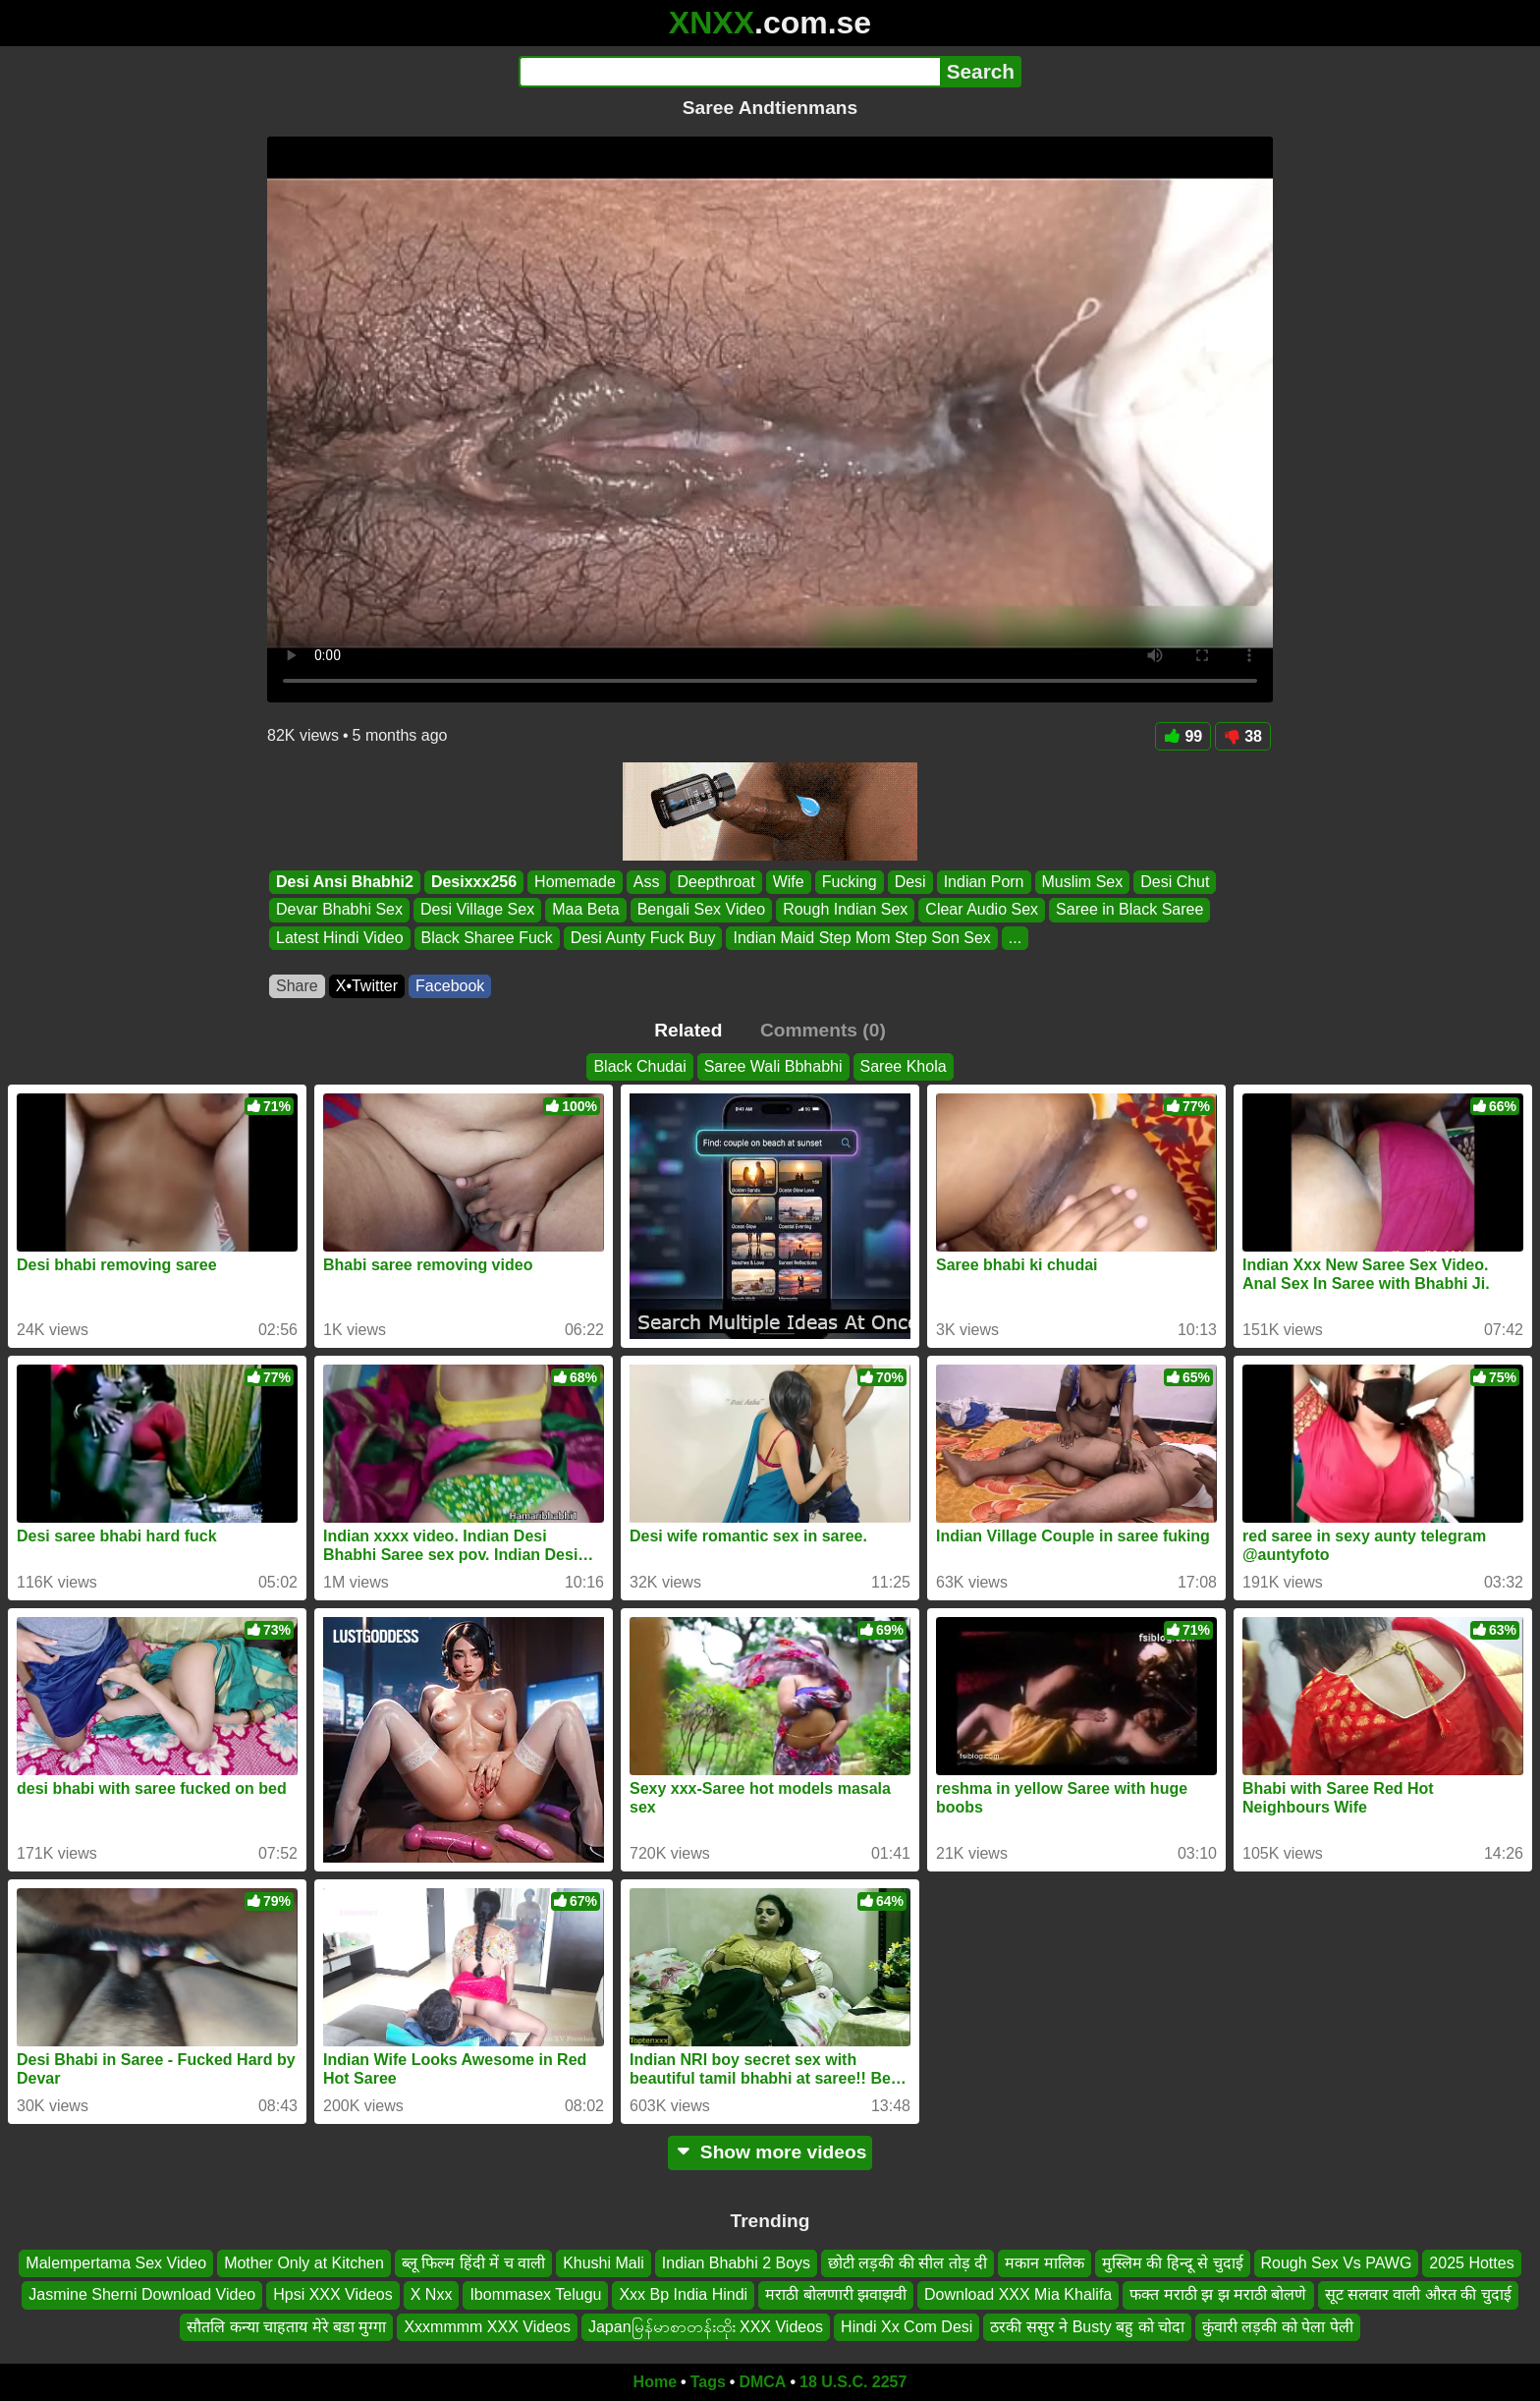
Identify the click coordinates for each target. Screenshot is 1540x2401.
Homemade (575, 881)
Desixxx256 (474, 881)
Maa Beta (585, 910)
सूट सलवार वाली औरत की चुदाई (1418, 2295)
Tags (708, 2381)
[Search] (729, 71)
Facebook (449, 985)
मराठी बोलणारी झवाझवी (836, 2295)
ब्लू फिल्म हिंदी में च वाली (473, 2263)
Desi (910, 881)
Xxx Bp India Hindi (683, 2295)
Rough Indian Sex (845, 910)
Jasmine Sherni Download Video (141, 2295)
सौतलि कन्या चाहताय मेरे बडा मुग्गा (286, 2326)
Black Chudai (639, 1066)
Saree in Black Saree (1129, 910)
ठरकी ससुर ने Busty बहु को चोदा (1087, 2326)
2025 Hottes (1471, 2263)
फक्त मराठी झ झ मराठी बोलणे (1217, 2295)
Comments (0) (823, 1030)
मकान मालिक (1044, 2263)
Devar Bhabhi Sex (339, 910)
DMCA (762, 2381)
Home (655, 2381)
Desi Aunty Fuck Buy (643, 937)
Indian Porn (984, 881)
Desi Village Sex (477, 910)
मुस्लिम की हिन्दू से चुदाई (1172, 2263)
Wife (788, 881)
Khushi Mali (603, 2263)
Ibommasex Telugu (535, 2295)
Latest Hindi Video (340, 937)
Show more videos (770, 2152)
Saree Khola (903, 1066)
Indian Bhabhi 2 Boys (736, 2263)
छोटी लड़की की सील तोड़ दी (907, 2263)
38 (1243, 736)
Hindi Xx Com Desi (906, 2326)
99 (1183, 736)
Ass (646, 881)
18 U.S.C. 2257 (853, 2381)
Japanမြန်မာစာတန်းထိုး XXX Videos (705, 2326)
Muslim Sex (1083, 881)
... (1015, 937)
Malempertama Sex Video (116, 2263)
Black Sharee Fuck (487, 937)
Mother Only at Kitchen (304, 2263)
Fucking (849, 881)
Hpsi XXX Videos (333, 2295)
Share (297, 985)
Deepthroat (715, 881)
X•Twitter (367, 985)
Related (688, 1030)
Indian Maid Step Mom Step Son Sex (861, 937)
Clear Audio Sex (981, 910)
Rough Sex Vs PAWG (1336, 2263)
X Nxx (432, 2295)
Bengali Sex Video (701, 910)
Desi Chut (1174, 881)
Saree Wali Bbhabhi (773, 1066)
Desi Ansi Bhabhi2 (344, 881)
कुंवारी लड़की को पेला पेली (1277, 2326)
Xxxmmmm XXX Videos (487, 2326)
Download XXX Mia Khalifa (1018, 2295)
